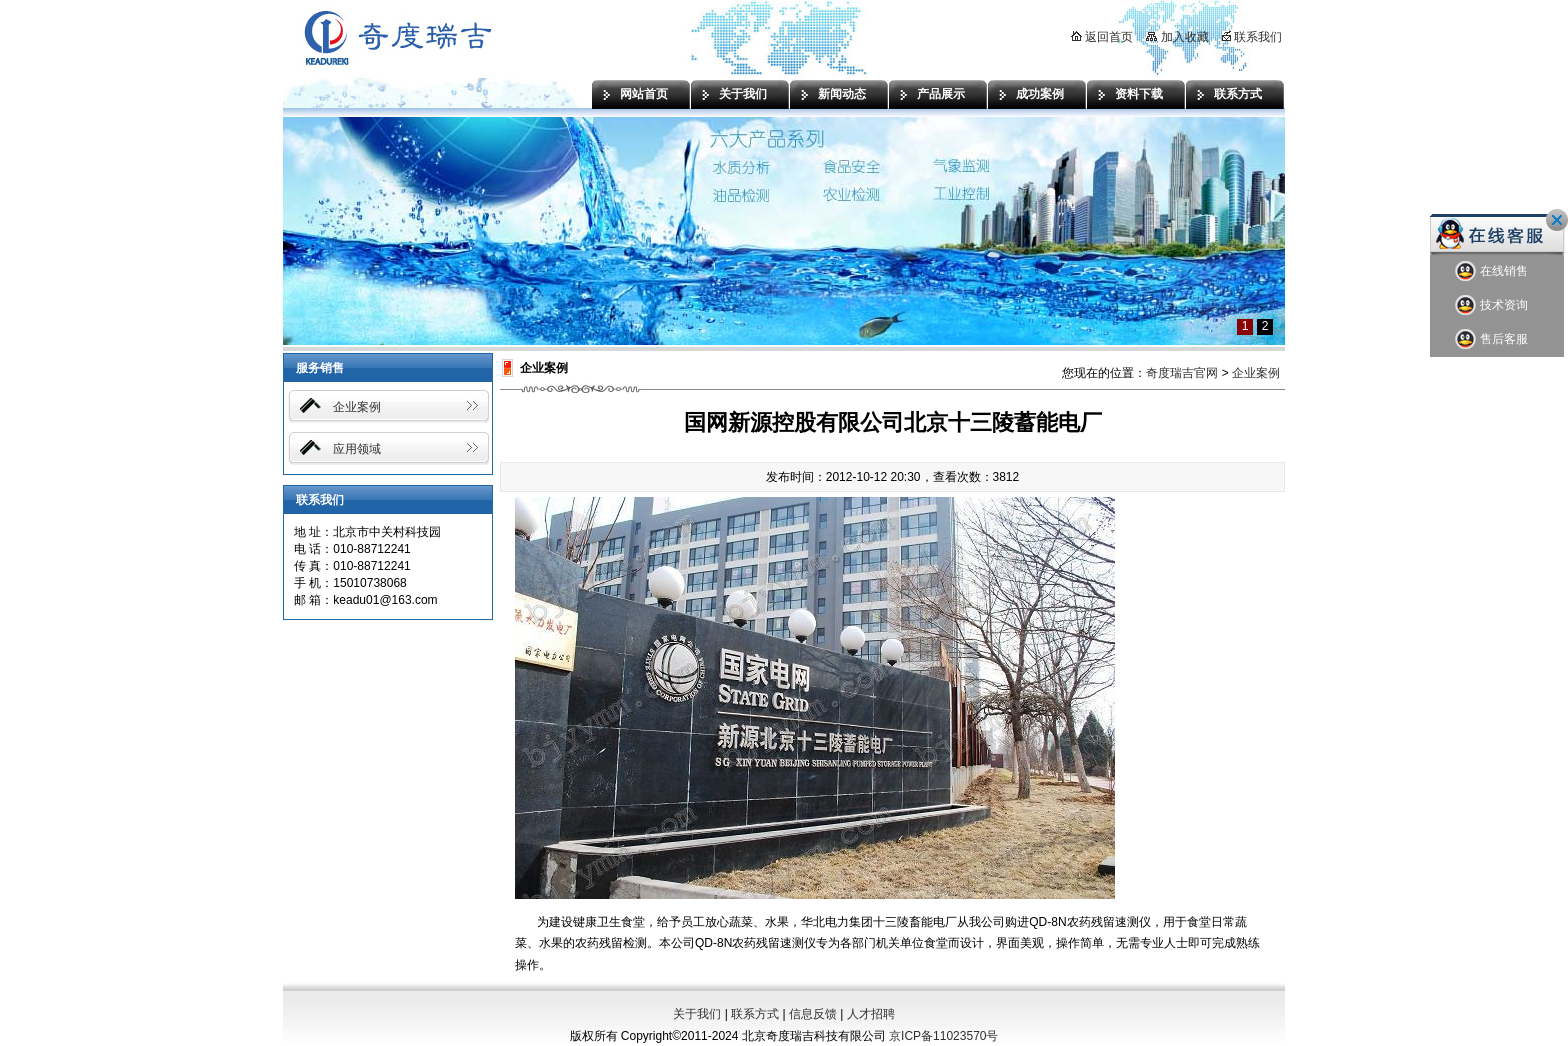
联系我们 (1252, 37)
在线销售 (1491, 271)
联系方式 (1238, 94)
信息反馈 (813, 1014)
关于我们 (743, 94)
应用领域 (357, 449)
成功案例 (1040, 94)
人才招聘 (871, 1014)
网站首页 (644, 94)
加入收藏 (1177, 37)
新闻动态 (842, 94)
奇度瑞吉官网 (1182, 373)
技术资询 (1491, 305)
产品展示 (941, 94)
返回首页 (1102, 37)
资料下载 (1139, 94)
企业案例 (357, 407)
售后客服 (1491, 339)
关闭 (1557, 220)
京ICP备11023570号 (943, 1036)
